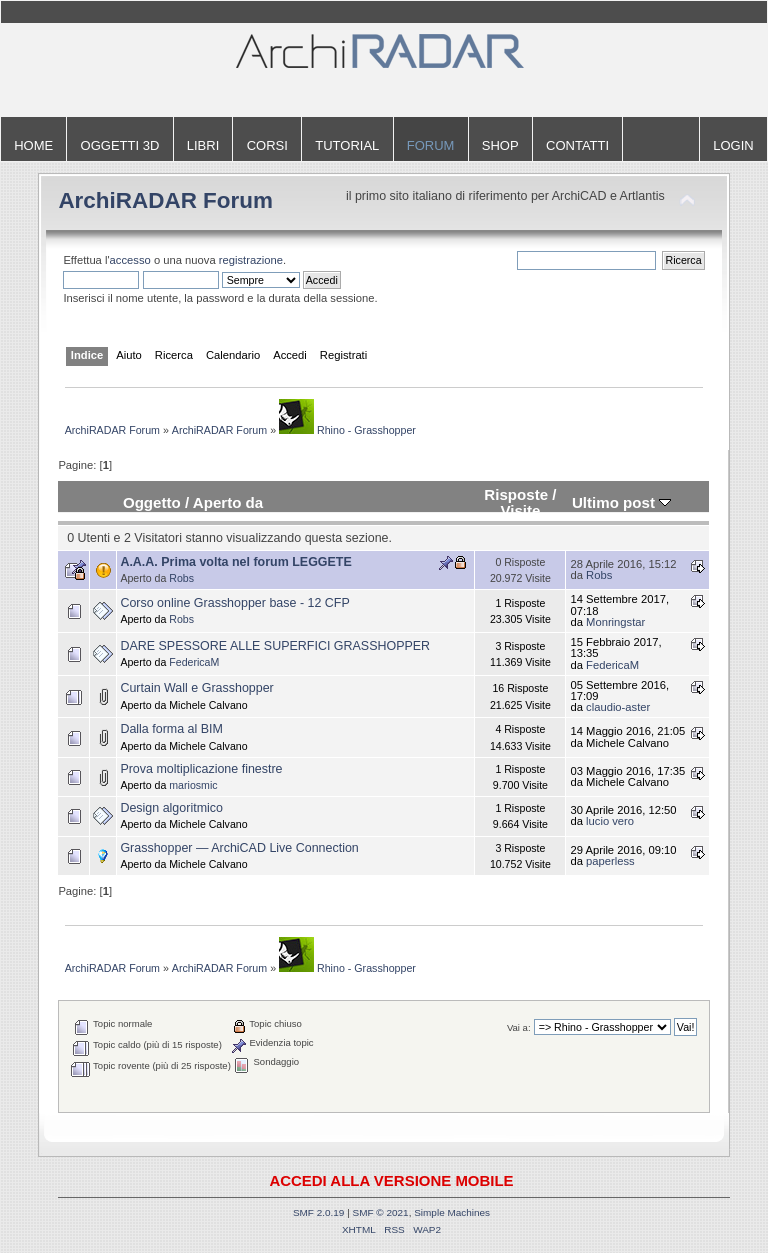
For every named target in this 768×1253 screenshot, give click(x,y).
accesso (130, 260)
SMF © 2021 (381, 1212)
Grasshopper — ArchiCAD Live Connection (239, 848)
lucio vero (610, 821)
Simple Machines (452, 1212)
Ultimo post (621, 502)
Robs (181, 578)
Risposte (516, 494)
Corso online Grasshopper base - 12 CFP (234, 603)
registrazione (251, 260)
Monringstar (615, 622)
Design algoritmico (171, 808)
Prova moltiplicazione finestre (201, 769)
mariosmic (193, 785)
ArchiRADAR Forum (165, 200)
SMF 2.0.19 (319, 1212)
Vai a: (519, 1027)
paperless (610, 861)
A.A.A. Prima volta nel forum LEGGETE (235, 562)
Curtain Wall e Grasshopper (196, 688)
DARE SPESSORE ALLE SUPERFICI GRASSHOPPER (275, 646)
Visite (520, 510)
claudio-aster (618, 707)
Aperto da (228, 502)
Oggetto (152, 502)
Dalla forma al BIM (171, 729)
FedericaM (194, 662)
